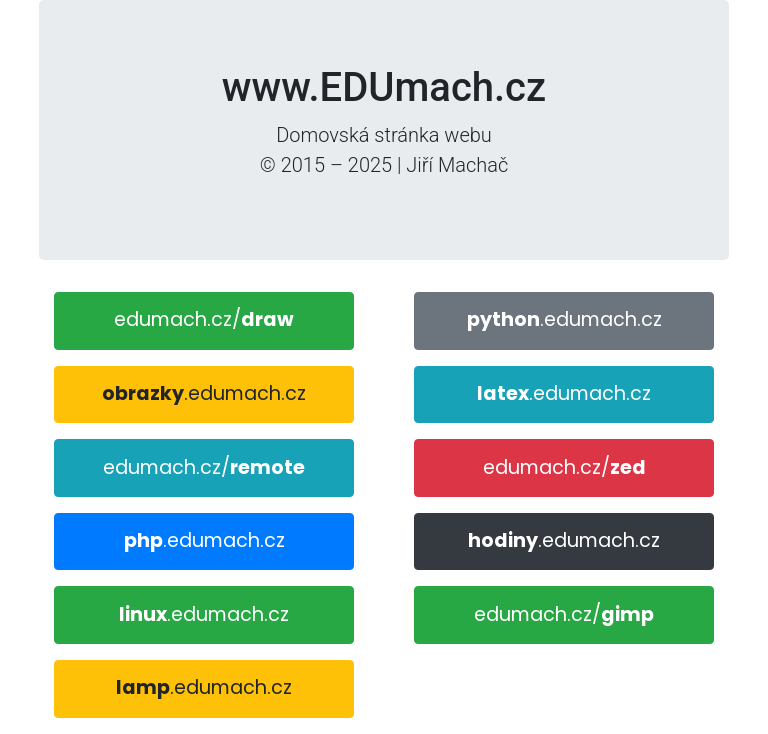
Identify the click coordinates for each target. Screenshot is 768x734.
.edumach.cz (204, 393)
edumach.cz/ (204, 319)
